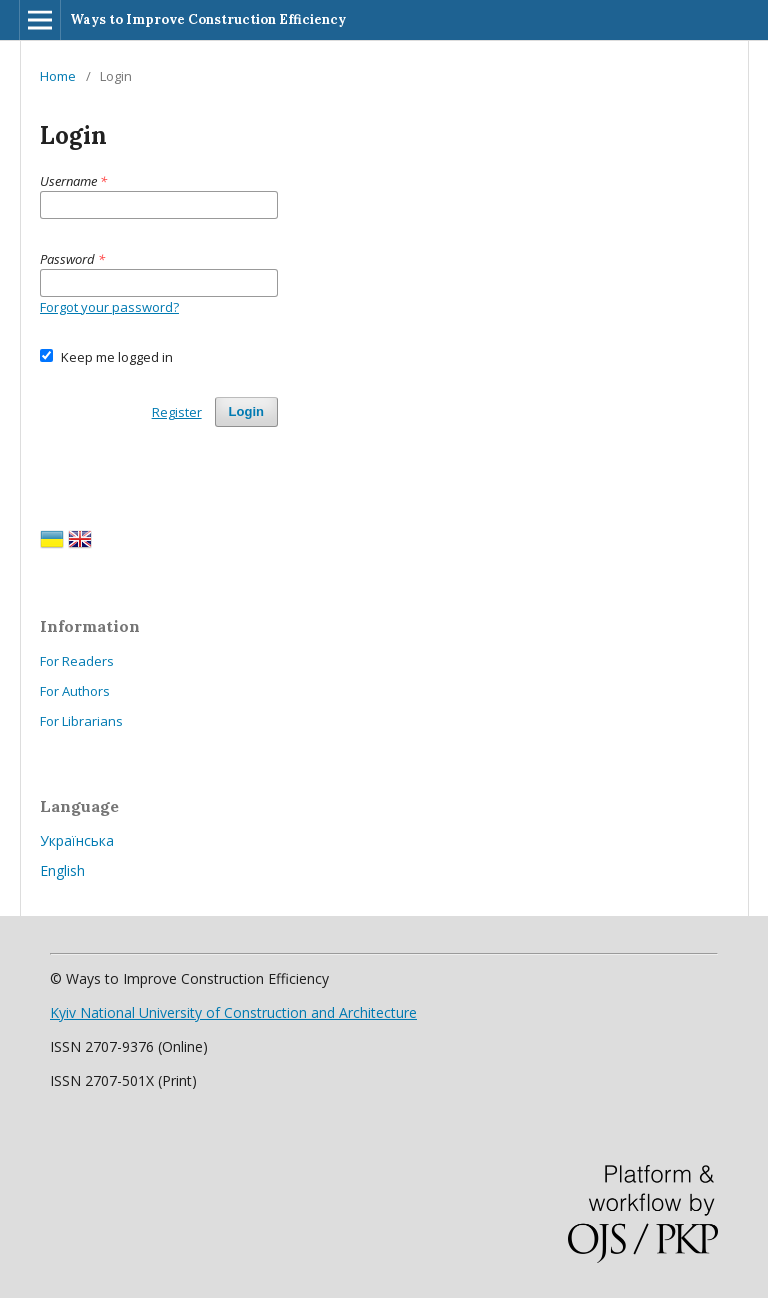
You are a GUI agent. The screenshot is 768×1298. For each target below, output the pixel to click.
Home (58, 76)
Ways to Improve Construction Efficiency (208, 19)
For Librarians (81, 721)
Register (177, 412)
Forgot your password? (109, 307)
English (62, 870)
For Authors (75, 691)
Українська (77, 840)
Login (246, 411)
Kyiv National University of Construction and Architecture (233, 1012)
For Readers (77, 661)
